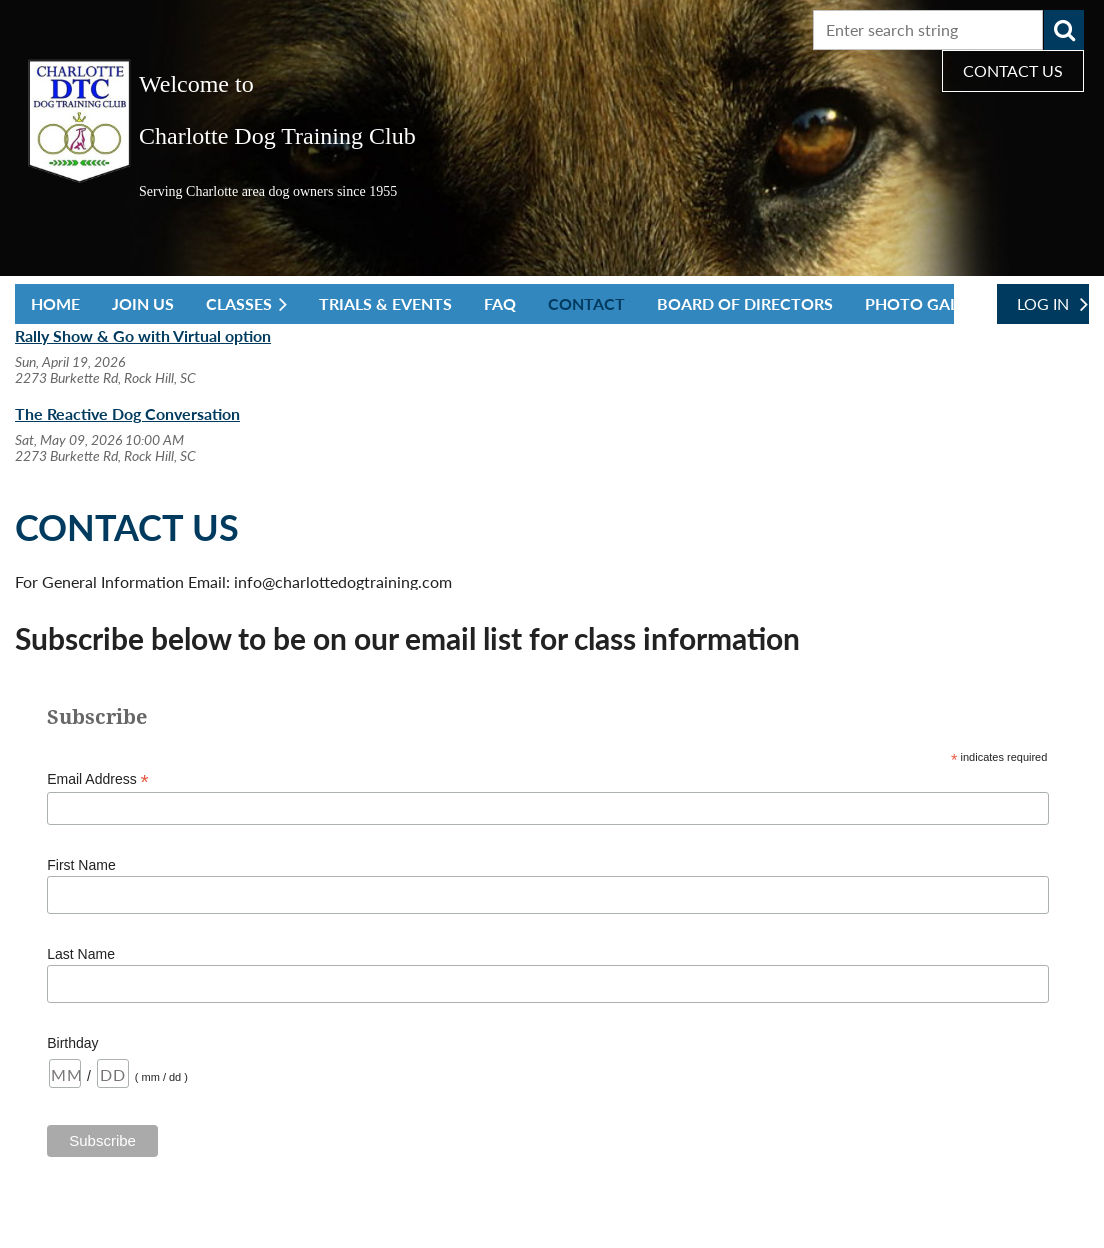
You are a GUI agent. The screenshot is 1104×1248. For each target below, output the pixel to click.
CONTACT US (1013, 70)
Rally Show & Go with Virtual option (143, 335)
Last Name (81, 954)
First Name (81, 865)
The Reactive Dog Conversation (127, 413)
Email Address (98, 779)
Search (1064, 30)
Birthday (72, 1043)
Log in (1043, 303)
